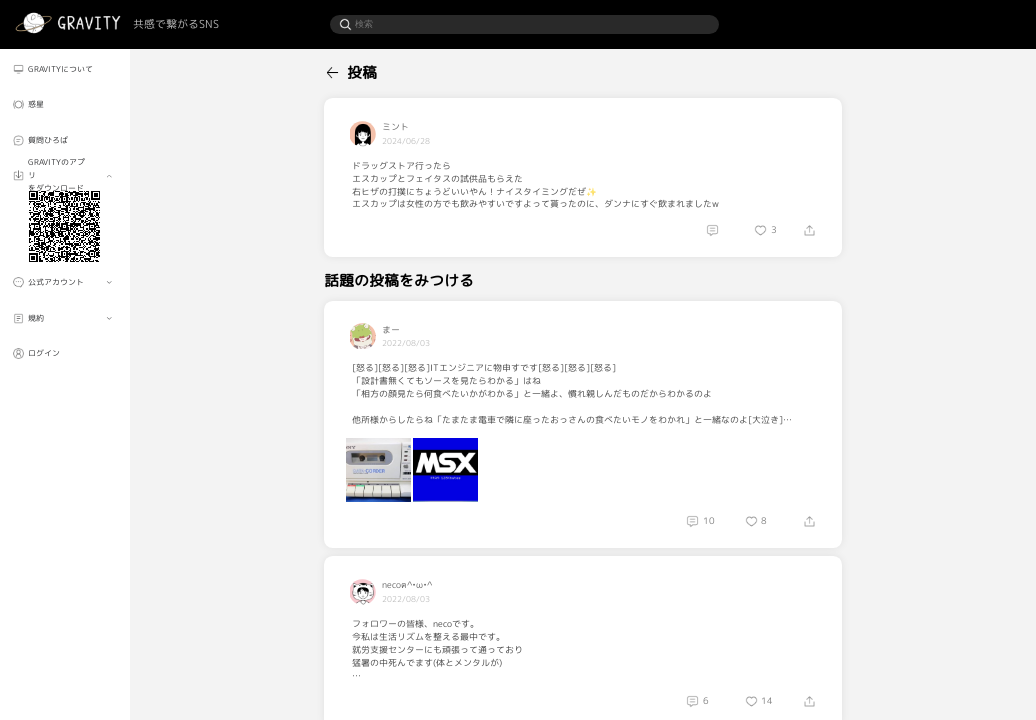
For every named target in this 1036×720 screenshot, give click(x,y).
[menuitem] (64, 69)
